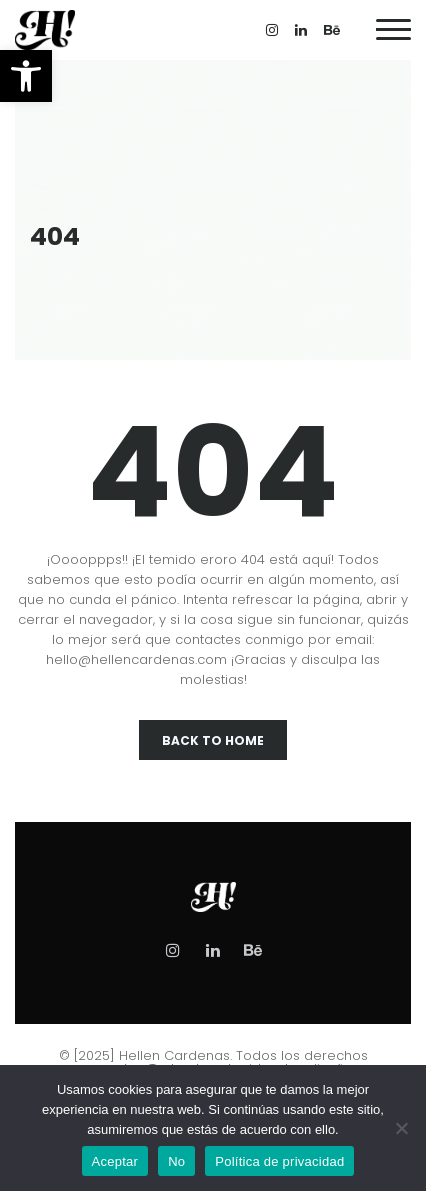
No (176, 1161)
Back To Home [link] (213, 740)
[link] (26, 76)
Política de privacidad (279, 1161)
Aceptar (115, 1161)
